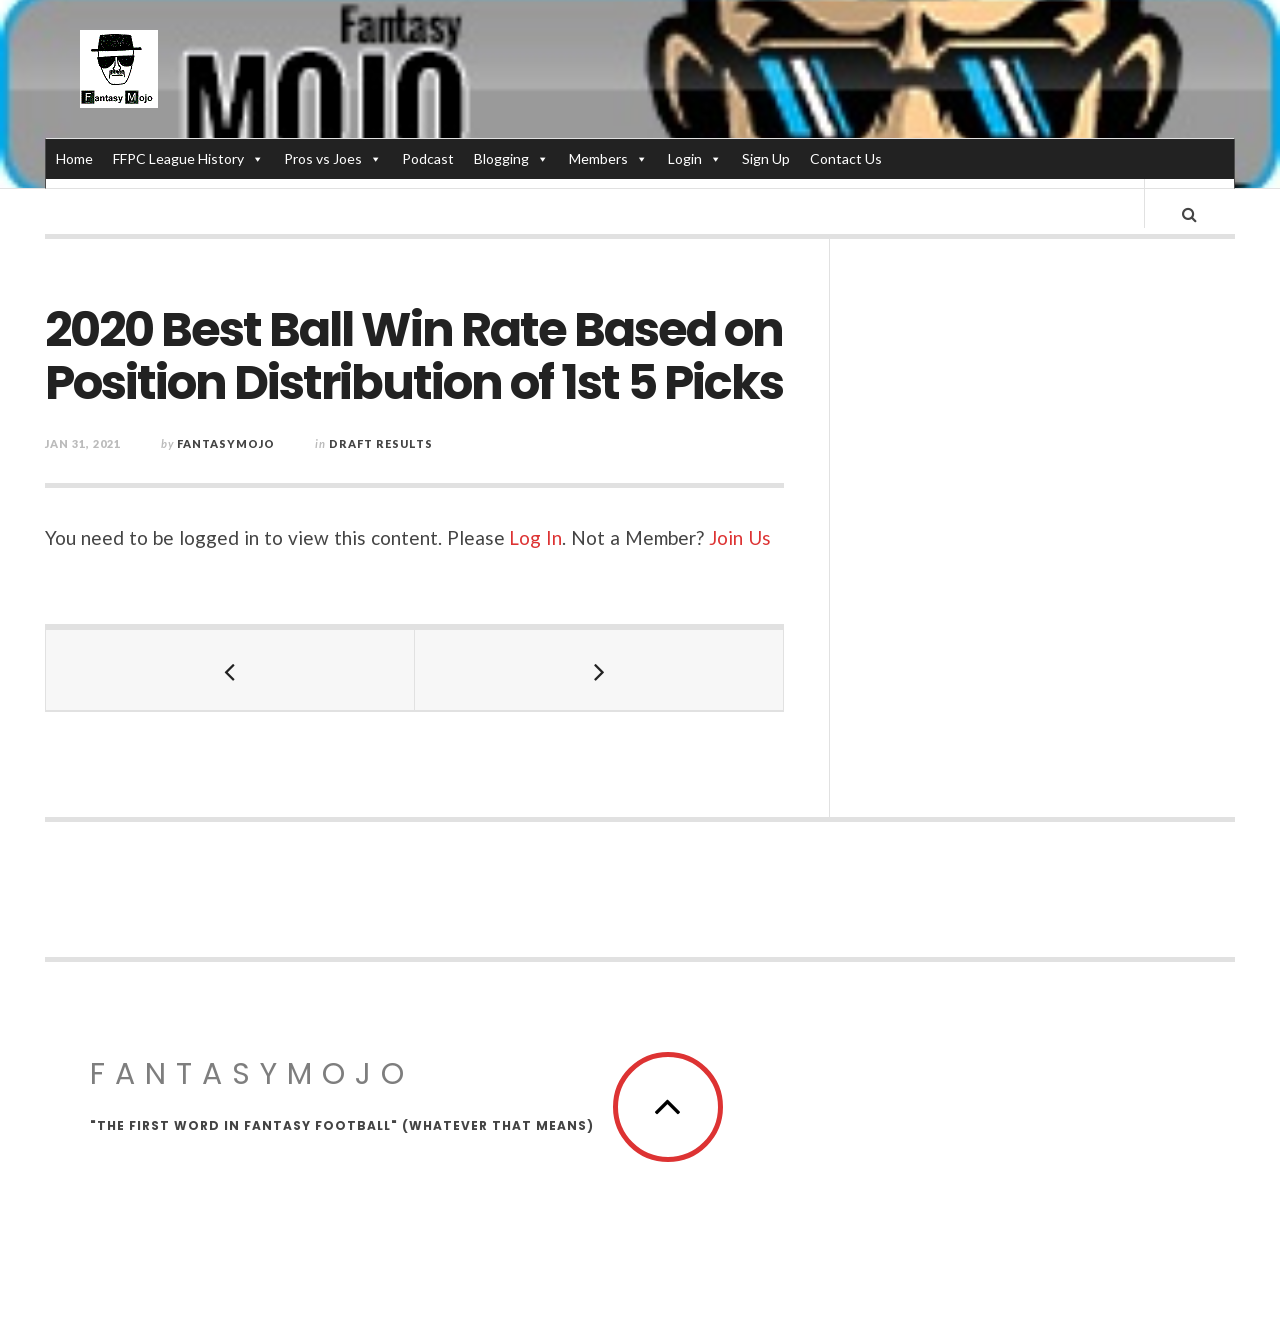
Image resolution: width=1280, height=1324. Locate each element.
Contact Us (846, 158)
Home (74, 158)
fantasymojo (226, 462)
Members (608, 158)
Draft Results (381, 462)
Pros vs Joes (333, 158)
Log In (535, 556)
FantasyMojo (252, 1093)
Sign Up (766, 158)
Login (695, 158)
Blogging (511, 158)
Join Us (740, 556)
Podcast (428, 158)
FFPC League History (188, 158)
